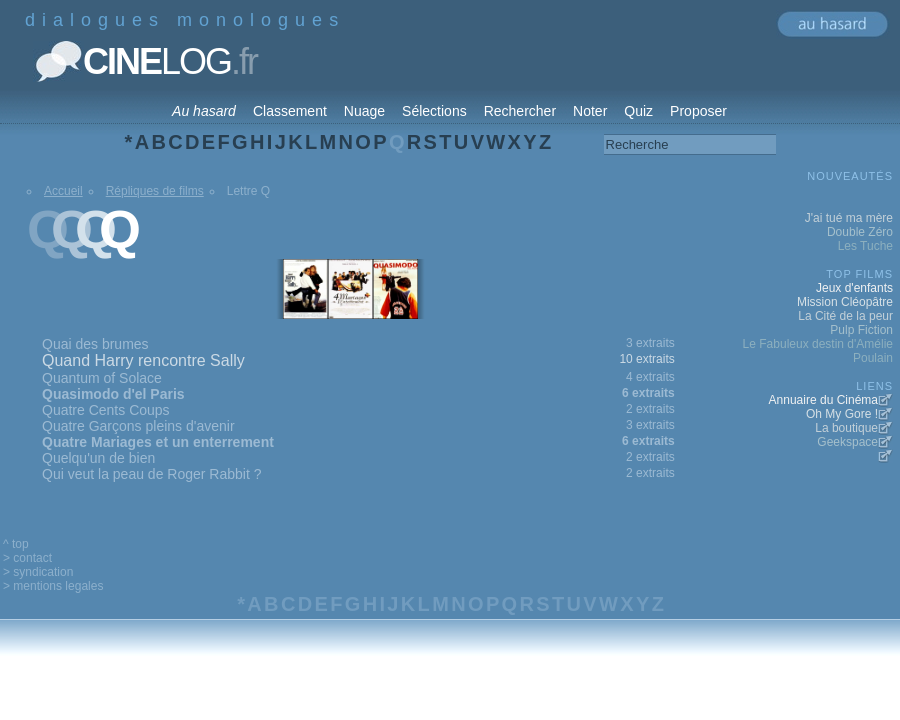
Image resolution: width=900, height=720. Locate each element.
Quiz (638, 111)
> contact (27, 558)
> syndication (38, 572)
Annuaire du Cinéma (823, 400)
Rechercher (520, 111)
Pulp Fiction (861, 330)
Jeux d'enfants (854, 288)
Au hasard (204, 111)
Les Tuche (865, 246)
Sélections (434, 111)
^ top (16, 544)
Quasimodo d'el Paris (113, 394)
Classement (290, 111)
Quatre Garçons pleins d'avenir (138, 426)
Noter (590, 111)
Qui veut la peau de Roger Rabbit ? (151, 474)
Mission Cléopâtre (845, 302)
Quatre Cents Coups (106, 410)
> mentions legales (53, 586)
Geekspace (847, 442)
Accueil (63, 191)
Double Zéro (860, 232)
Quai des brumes (95, 344)
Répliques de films (155, 191)
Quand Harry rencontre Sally (143, 360)
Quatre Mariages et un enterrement (158, 442)
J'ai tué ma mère (849, 218)
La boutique (846, 428)
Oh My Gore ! (842, 414)
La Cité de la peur (845, 316)
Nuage (364, 111)
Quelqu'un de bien (98, 458)
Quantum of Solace (102, 378)
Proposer (698, 111)
